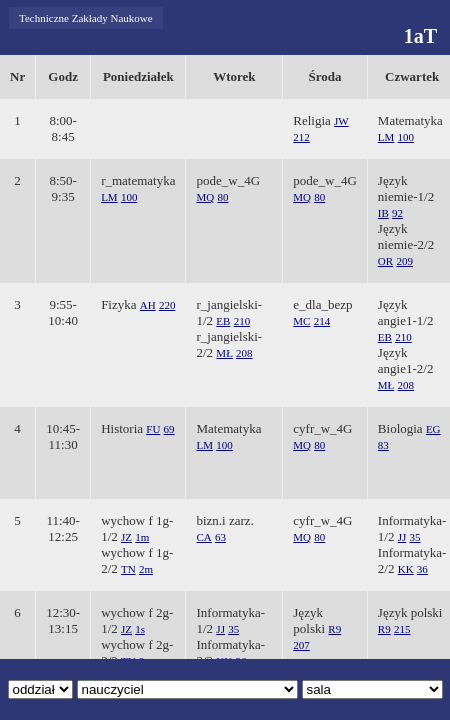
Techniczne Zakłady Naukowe (86, 18)
